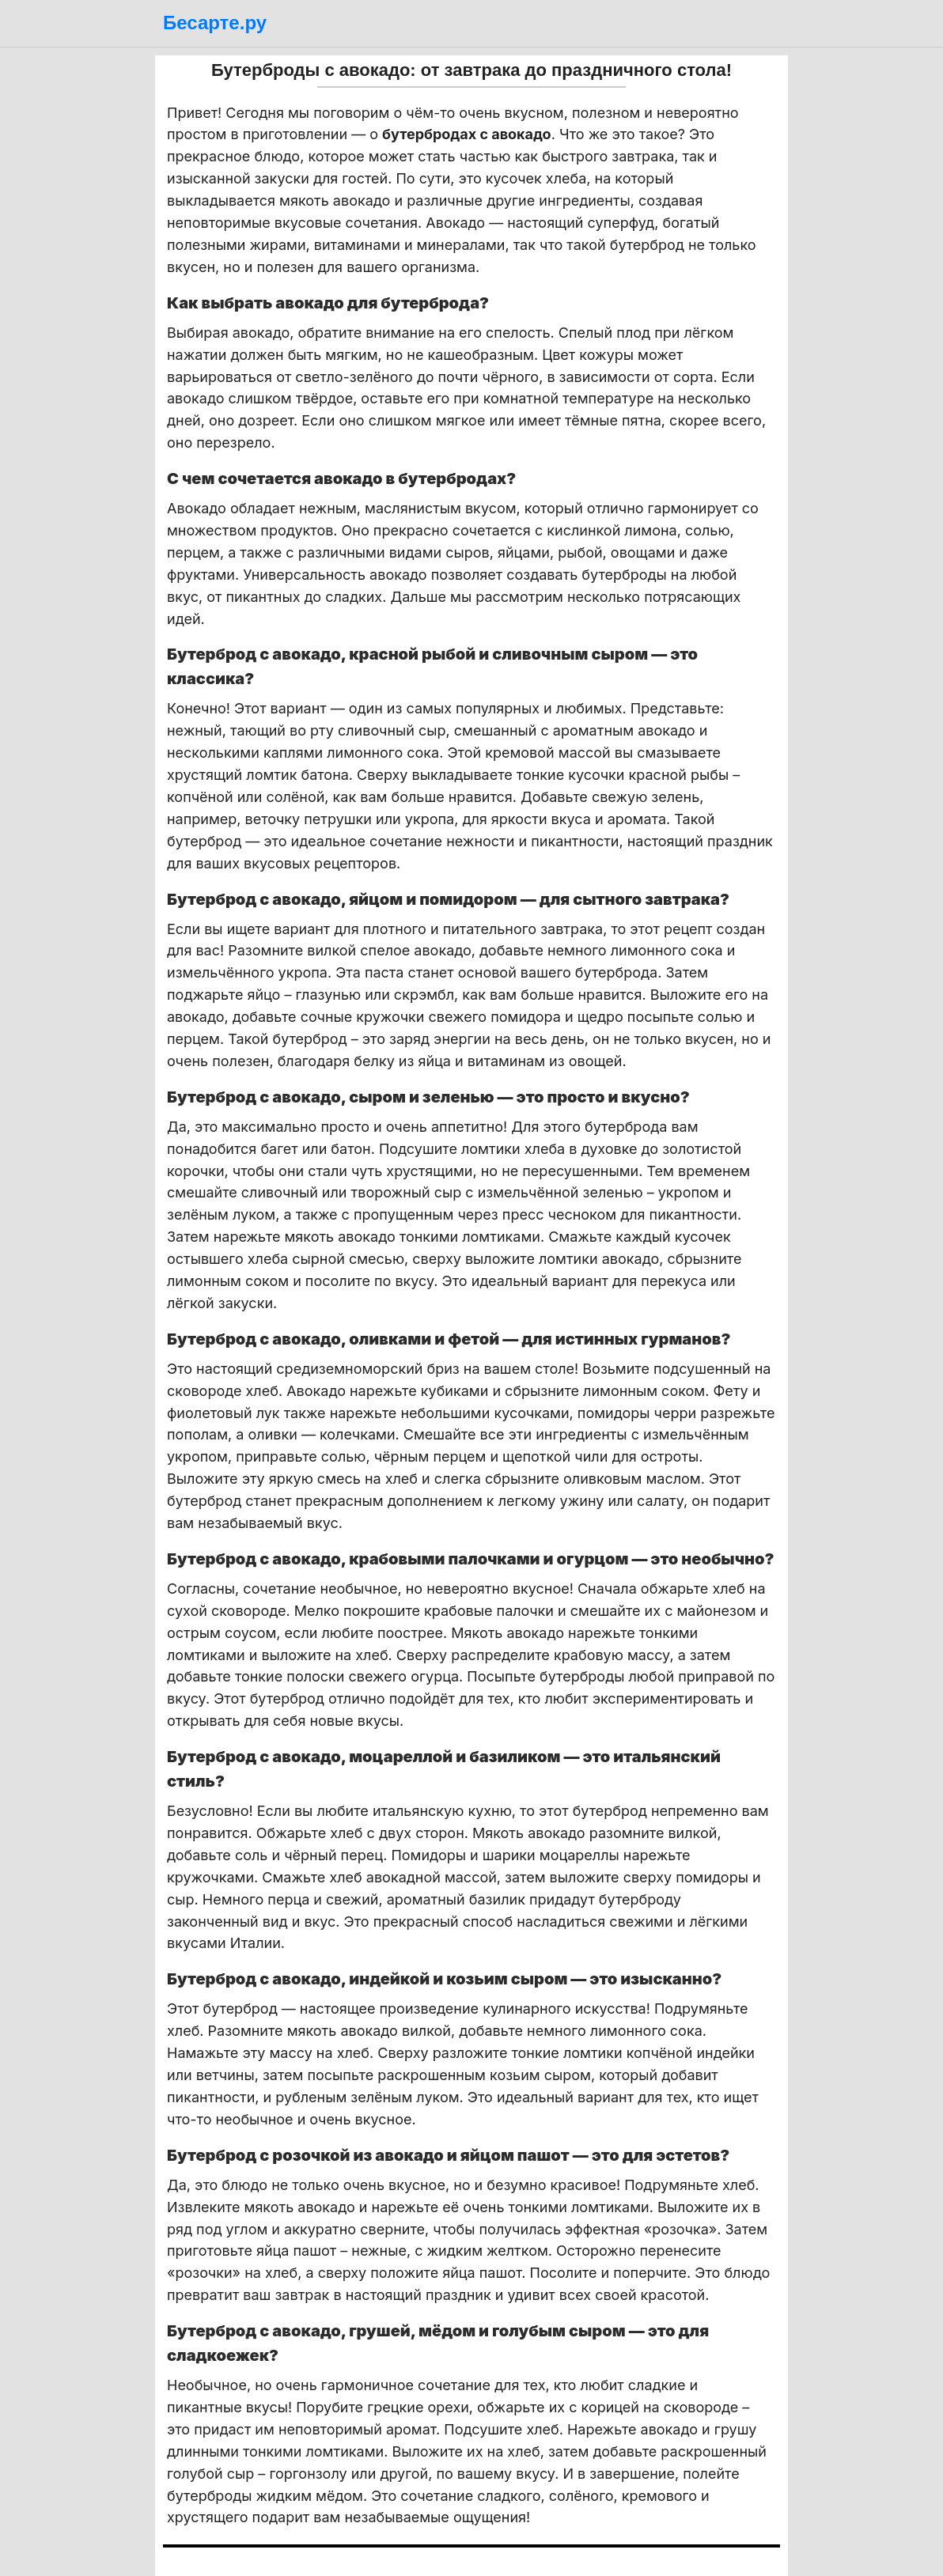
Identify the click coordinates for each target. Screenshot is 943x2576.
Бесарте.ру (215, 22)
